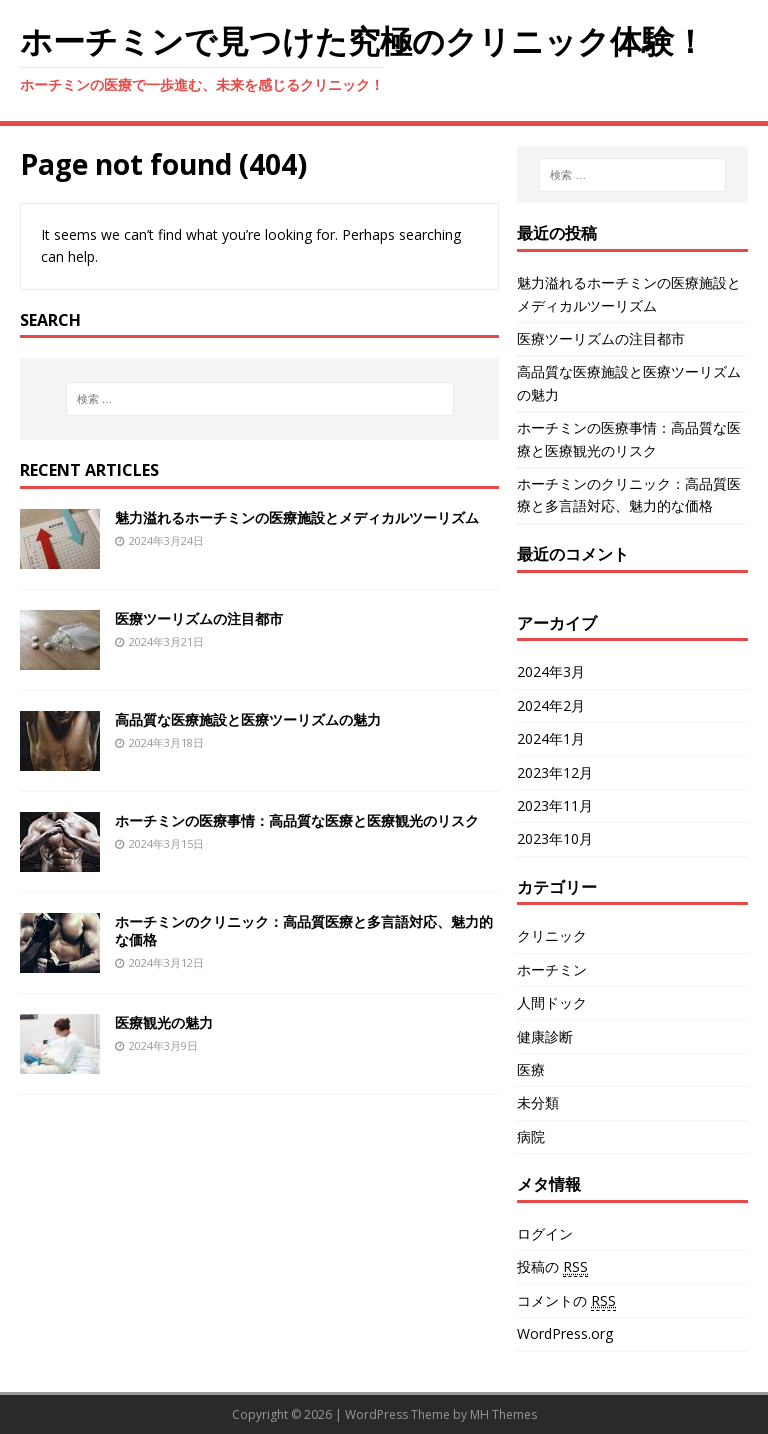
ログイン (545, 1233)
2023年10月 (555, 838)
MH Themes (503, 1414)
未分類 (538, 1102)
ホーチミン (552, 969)
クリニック (552, 935)
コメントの (566, 1301)
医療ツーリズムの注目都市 (199, 618)
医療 (531, 1069)
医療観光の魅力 (164, 1022)
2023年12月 (555, 772)
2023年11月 (555, 805)
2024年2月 (551, 705)
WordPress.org (565, 1333)
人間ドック (552, 1002)
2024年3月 (551, 671)
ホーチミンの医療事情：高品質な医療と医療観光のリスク (297, 820)
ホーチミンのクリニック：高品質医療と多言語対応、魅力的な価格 (304, 930)
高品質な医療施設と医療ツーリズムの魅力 (248, 719)
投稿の (552, 1267)
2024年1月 (551, 738)
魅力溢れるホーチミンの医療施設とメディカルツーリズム (297, 517)
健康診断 (545, 1036)
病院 (531, 1136)
